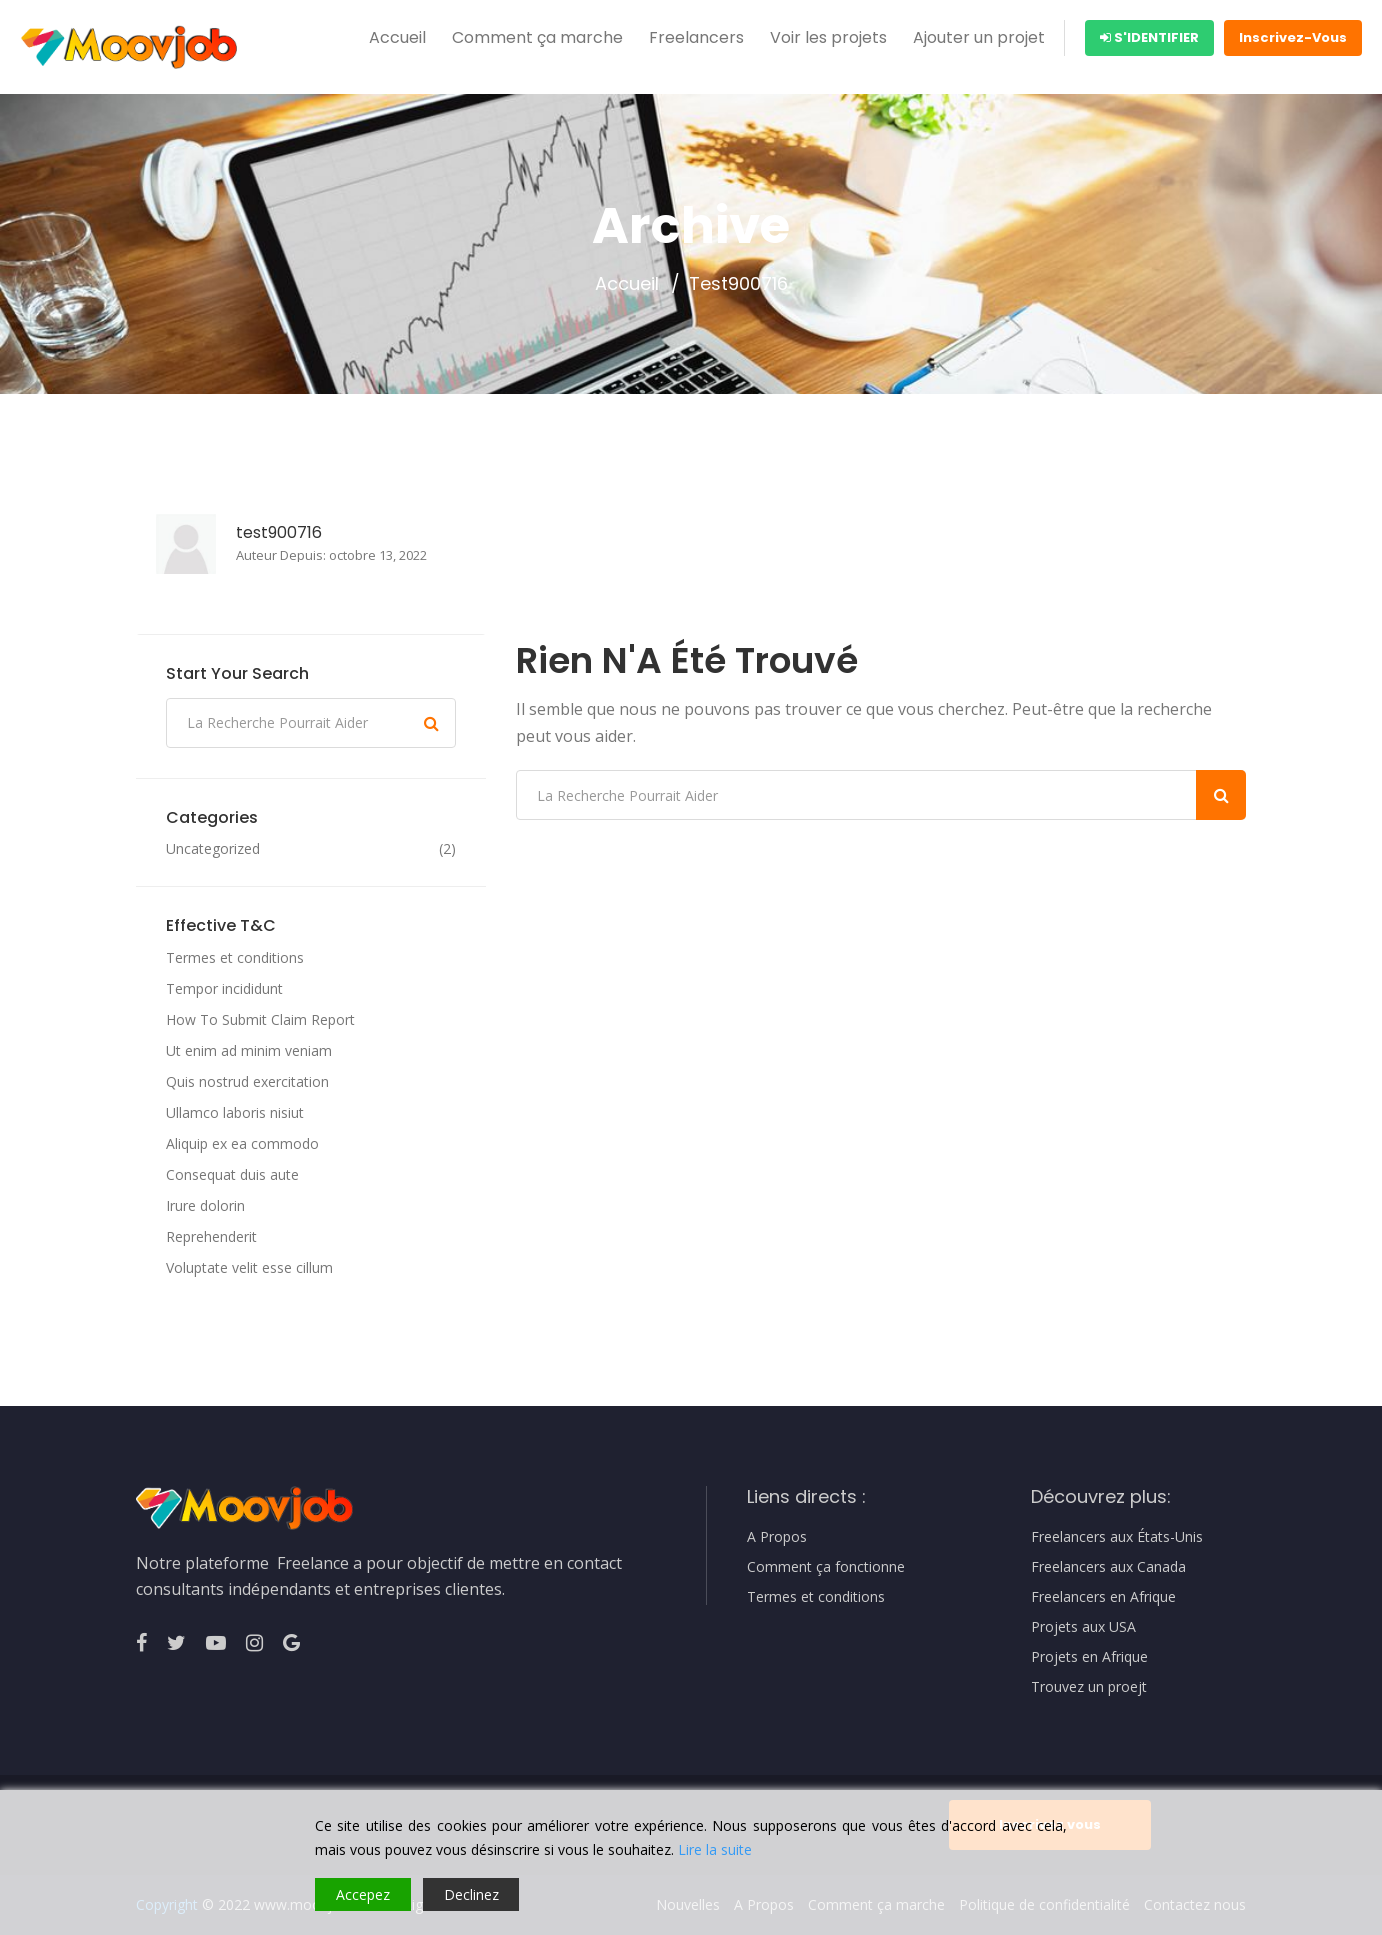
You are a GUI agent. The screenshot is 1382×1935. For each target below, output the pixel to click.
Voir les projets (828, 37)
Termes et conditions (235, 957)
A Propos (777, 1537)
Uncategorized (213, 849)
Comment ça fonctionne (826, 1567)
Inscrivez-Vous (1293, 37)
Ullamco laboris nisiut (235, 1112)
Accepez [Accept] (363, 1894)
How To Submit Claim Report (260, 1019)
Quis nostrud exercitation (247, 1081)
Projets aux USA (1083, 1627)
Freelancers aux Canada (1108, 1567)
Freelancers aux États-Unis (1117, 1537)
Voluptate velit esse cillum (249, 1267)
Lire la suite (715, 1849)
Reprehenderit (211, 1236)
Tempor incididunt (224, 988)
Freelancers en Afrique (1103, 1597)
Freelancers (696, 37)
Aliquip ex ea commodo (242, 1143)
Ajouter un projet (979, 37)
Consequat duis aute (232, 1174)
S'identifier (1149, 37)
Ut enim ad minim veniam (249, 1050)
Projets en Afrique (1089, 1657)
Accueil (397, 37)
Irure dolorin (205, 1205)
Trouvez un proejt (1089, 1687)
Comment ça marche (537, 37)
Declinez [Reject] (471, 1894)
